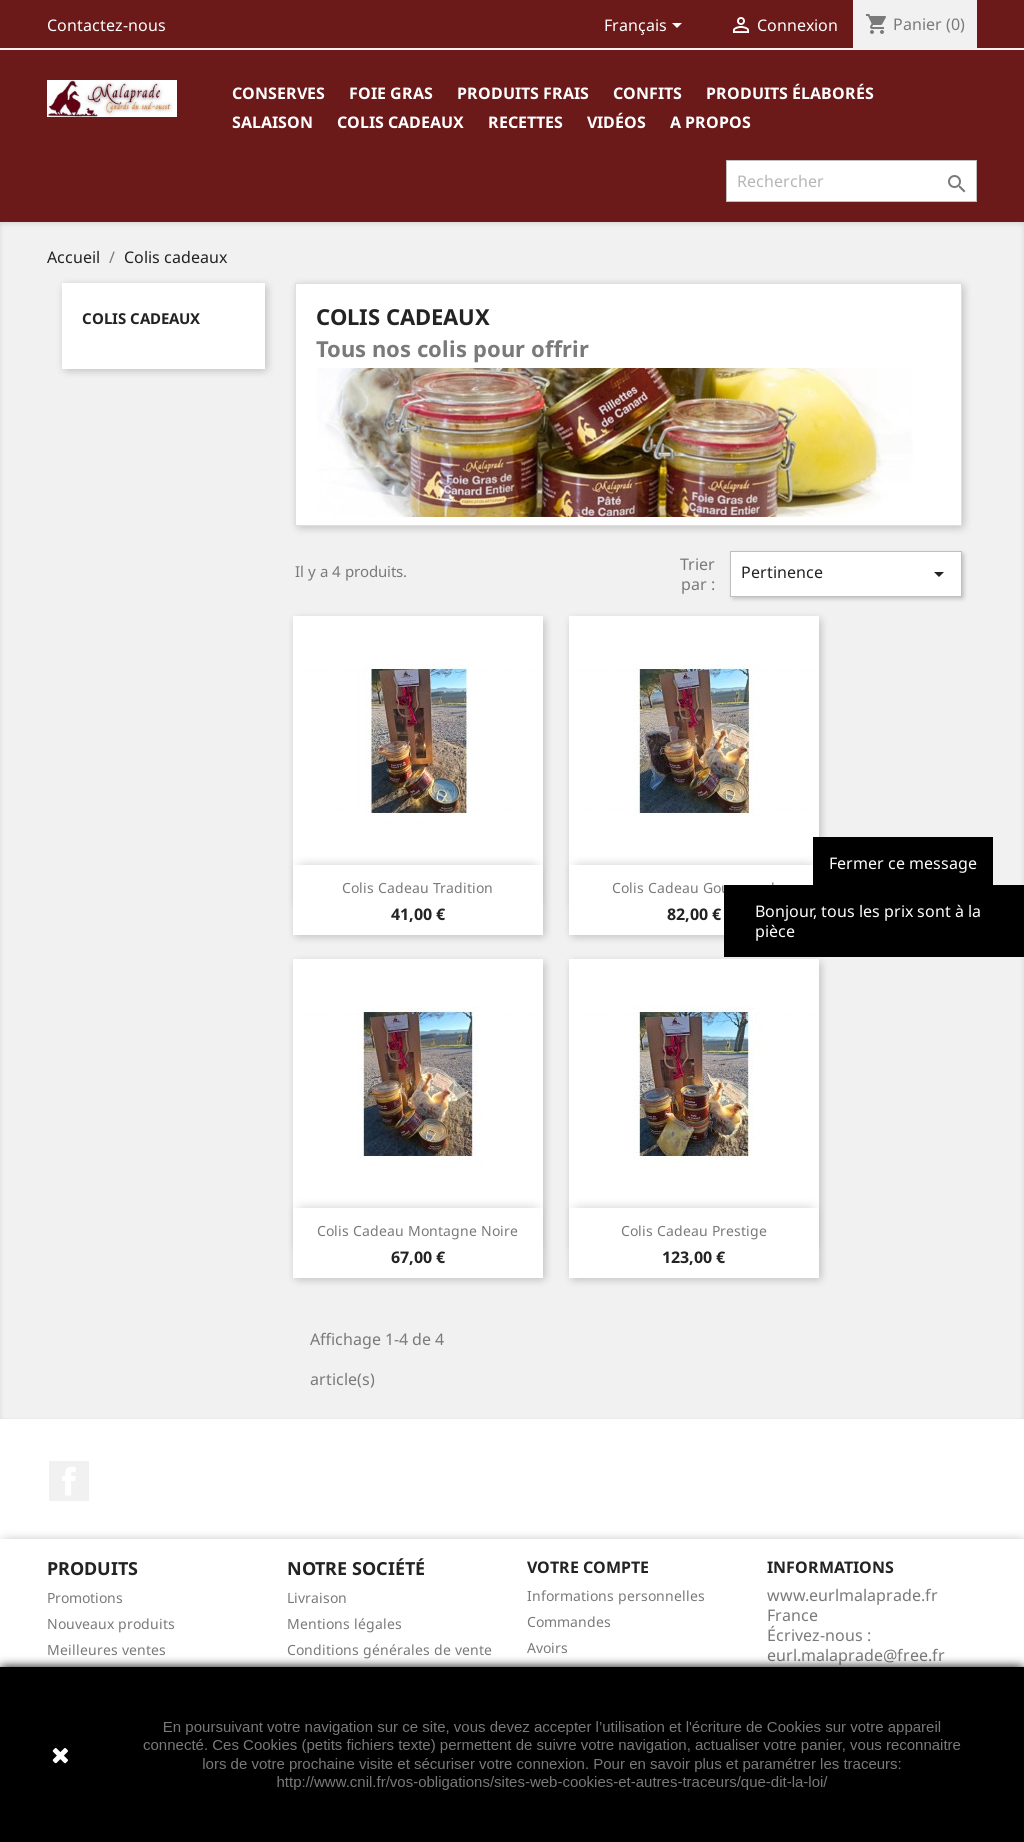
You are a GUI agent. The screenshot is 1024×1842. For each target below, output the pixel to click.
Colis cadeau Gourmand (693, 887)
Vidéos (616, 122)
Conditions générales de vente (389, 1649)
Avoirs (547, 1647)
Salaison (272, 122)
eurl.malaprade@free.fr (856, 1655)
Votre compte (588, 1567)
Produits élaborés (790, 93)
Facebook (69, 1481)
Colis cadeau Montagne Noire (417, 1230)
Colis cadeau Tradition (417, 887)
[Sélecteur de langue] (646, 27)
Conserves (278, 93)
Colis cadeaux (400, 122)
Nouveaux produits (111, 1623)
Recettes (525, 122)
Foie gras (391, 93)
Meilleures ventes (106, 1649)
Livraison (317, 1597)
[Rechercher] (851, 181)
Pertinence (846, 573)
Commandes (569, 1621)
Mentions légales (344, 1623)
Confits (647, 93)
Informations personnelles (616, 1595)
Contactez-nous (106, 25)
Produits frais (523, 93)
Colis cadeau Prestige (694, 1230)
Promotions (85, 1597)
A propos (710, 122)
